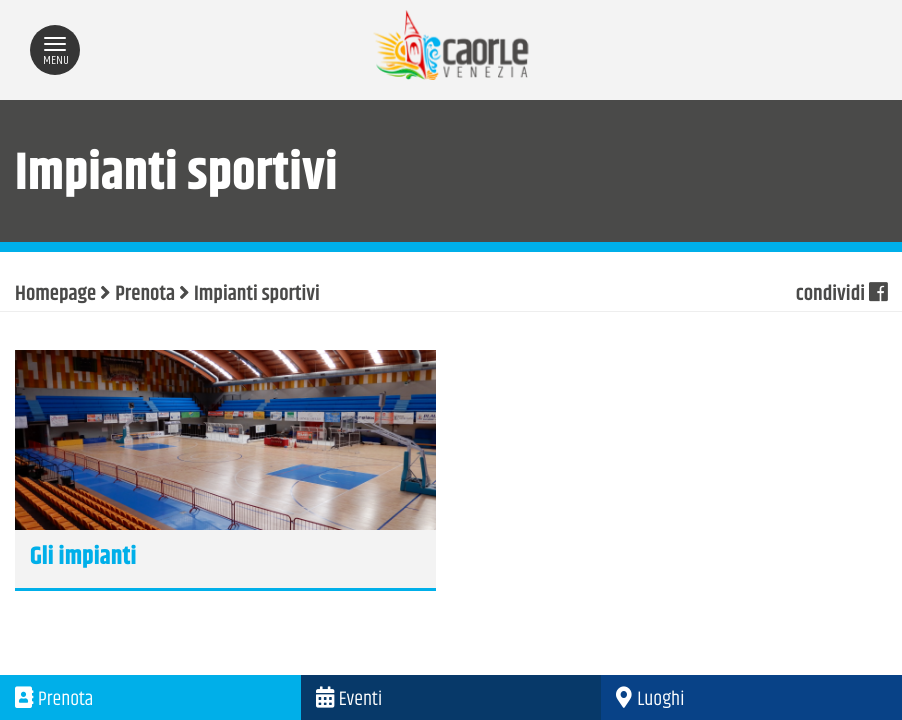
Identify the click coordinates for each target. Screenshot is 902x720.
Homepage (55, 295)
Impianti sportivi (257, 295)
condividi (841, 295)
